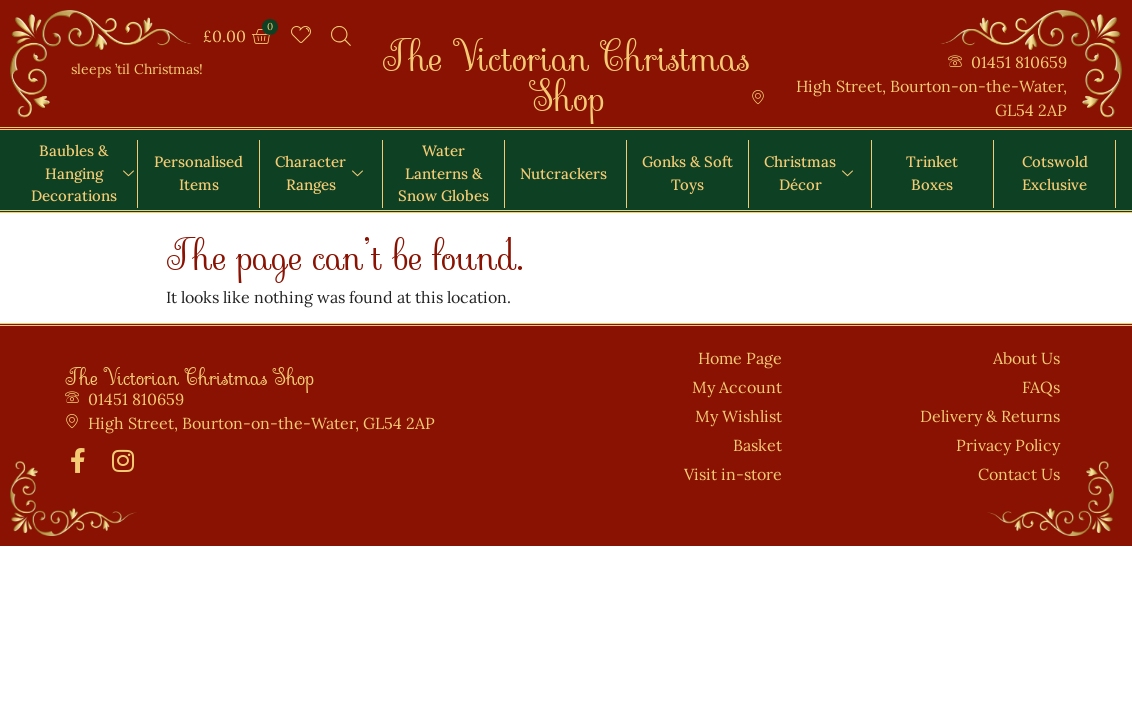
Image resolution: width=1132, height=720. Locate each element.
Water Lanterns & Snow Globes (443, 173)
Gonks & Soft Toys (687, 173)
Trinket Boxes (932, 173)
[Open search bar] (341, 35)
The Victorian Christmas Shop (566, 65)
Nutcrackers (563, 173)
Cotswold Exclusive (1055, 173)
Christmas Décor (808, 173)
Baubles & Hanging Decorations (82, 173)
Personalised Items (198, 173)
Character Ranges (319, 173)
